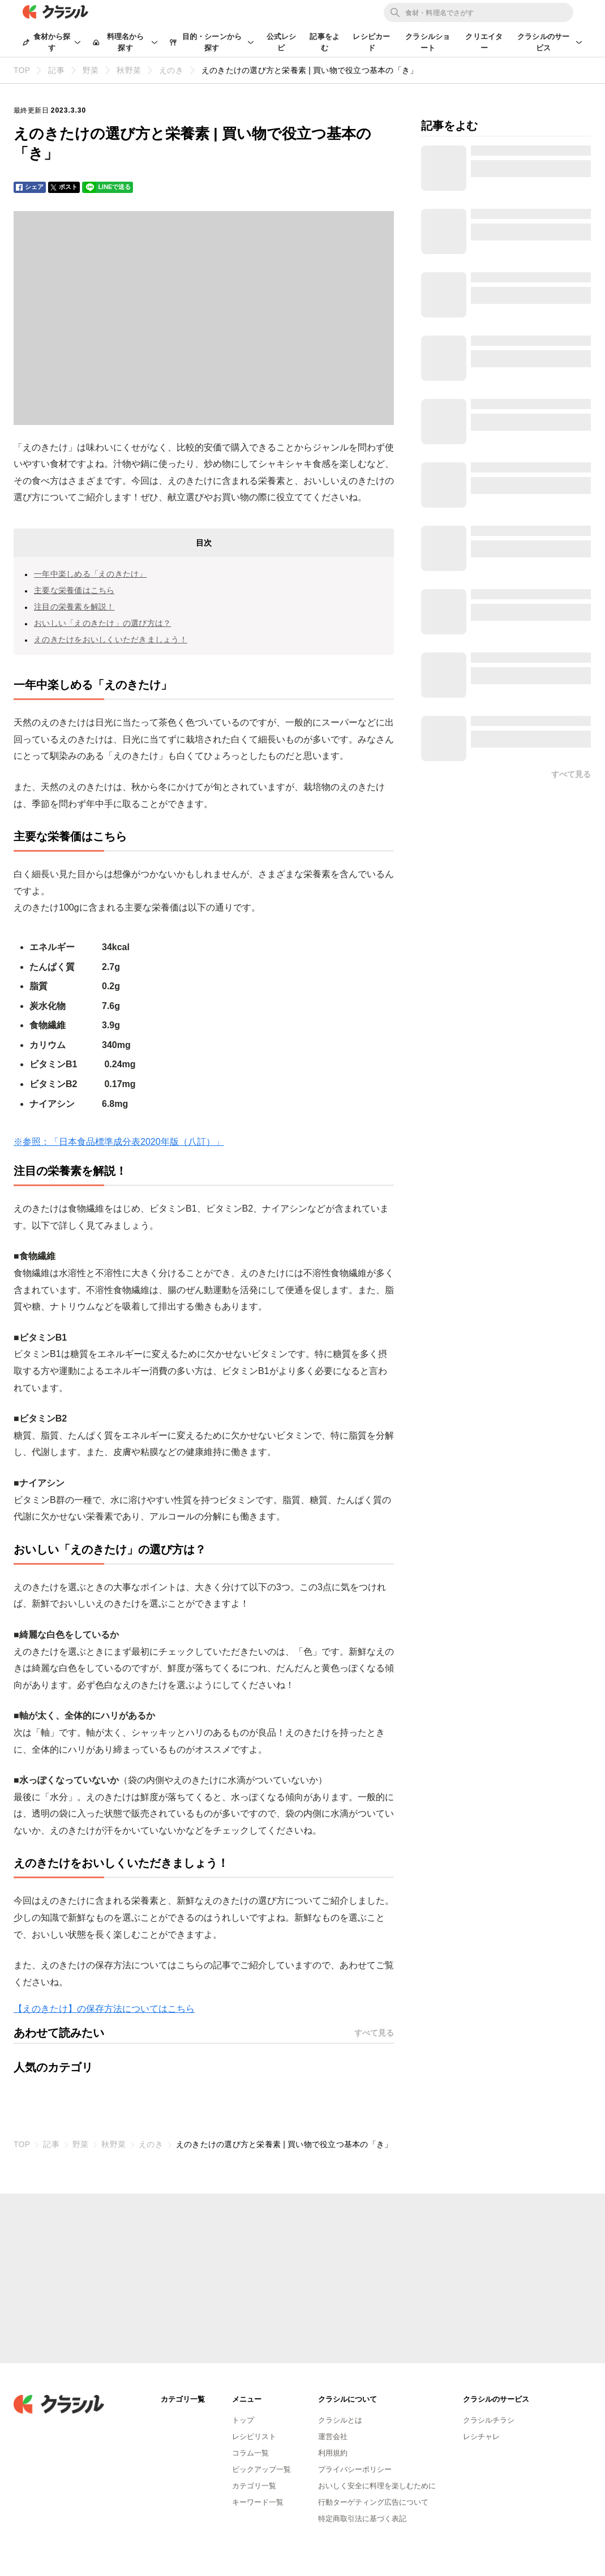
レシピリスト (254, 2436)
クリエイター (484, 42)
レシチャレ (481, 2436)
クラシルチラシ (488, 2420)
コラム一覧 (250, 2453)
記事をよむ (325, 42)
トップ (243, 2420)
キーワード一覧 (258, 2502)
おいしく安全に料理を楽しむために (377, 2485)
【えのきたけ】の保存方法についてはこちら (104, 2008)
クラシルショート (427, 42)
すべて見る (374, 2033)
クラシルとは (340, 2420)
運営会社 (332, 2436)
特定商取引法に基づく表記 (362, 2518)
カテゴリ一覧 (254, 2485)
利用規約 (332, 2453)
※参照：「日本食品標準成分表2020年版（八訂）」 (119, 1142)
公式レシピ (282, 42)
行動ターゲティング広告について (373, 2502)
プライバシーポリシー (355, 2469)
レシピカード (371, 42)
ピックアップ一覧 (261, 2469)
